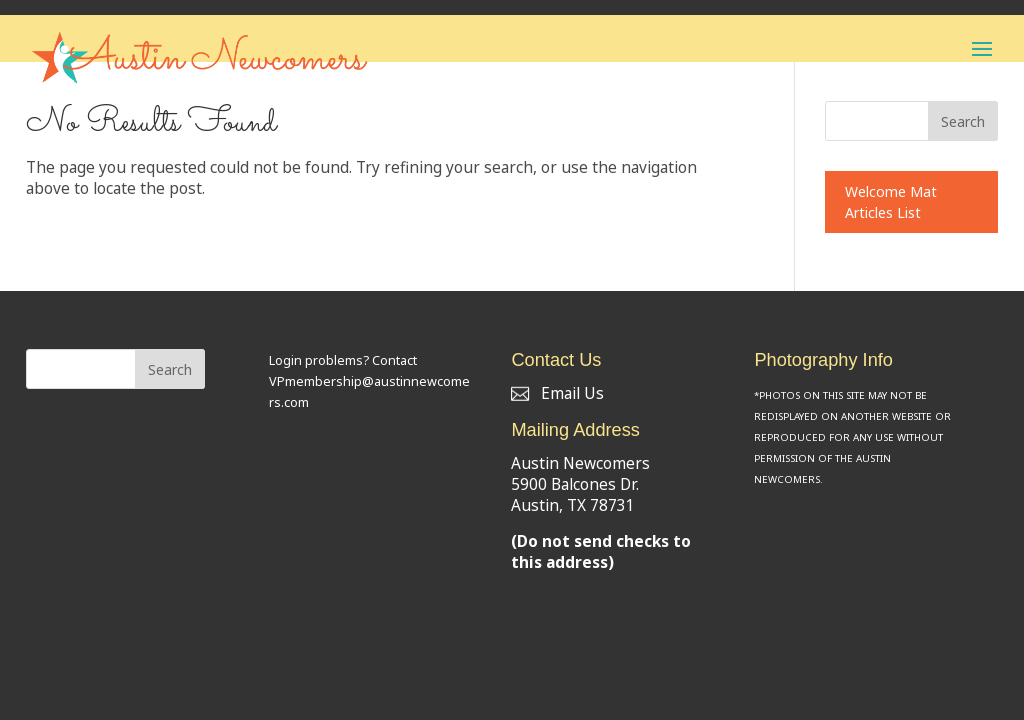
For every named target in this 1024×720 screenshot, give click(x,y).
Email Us (557, 393)
